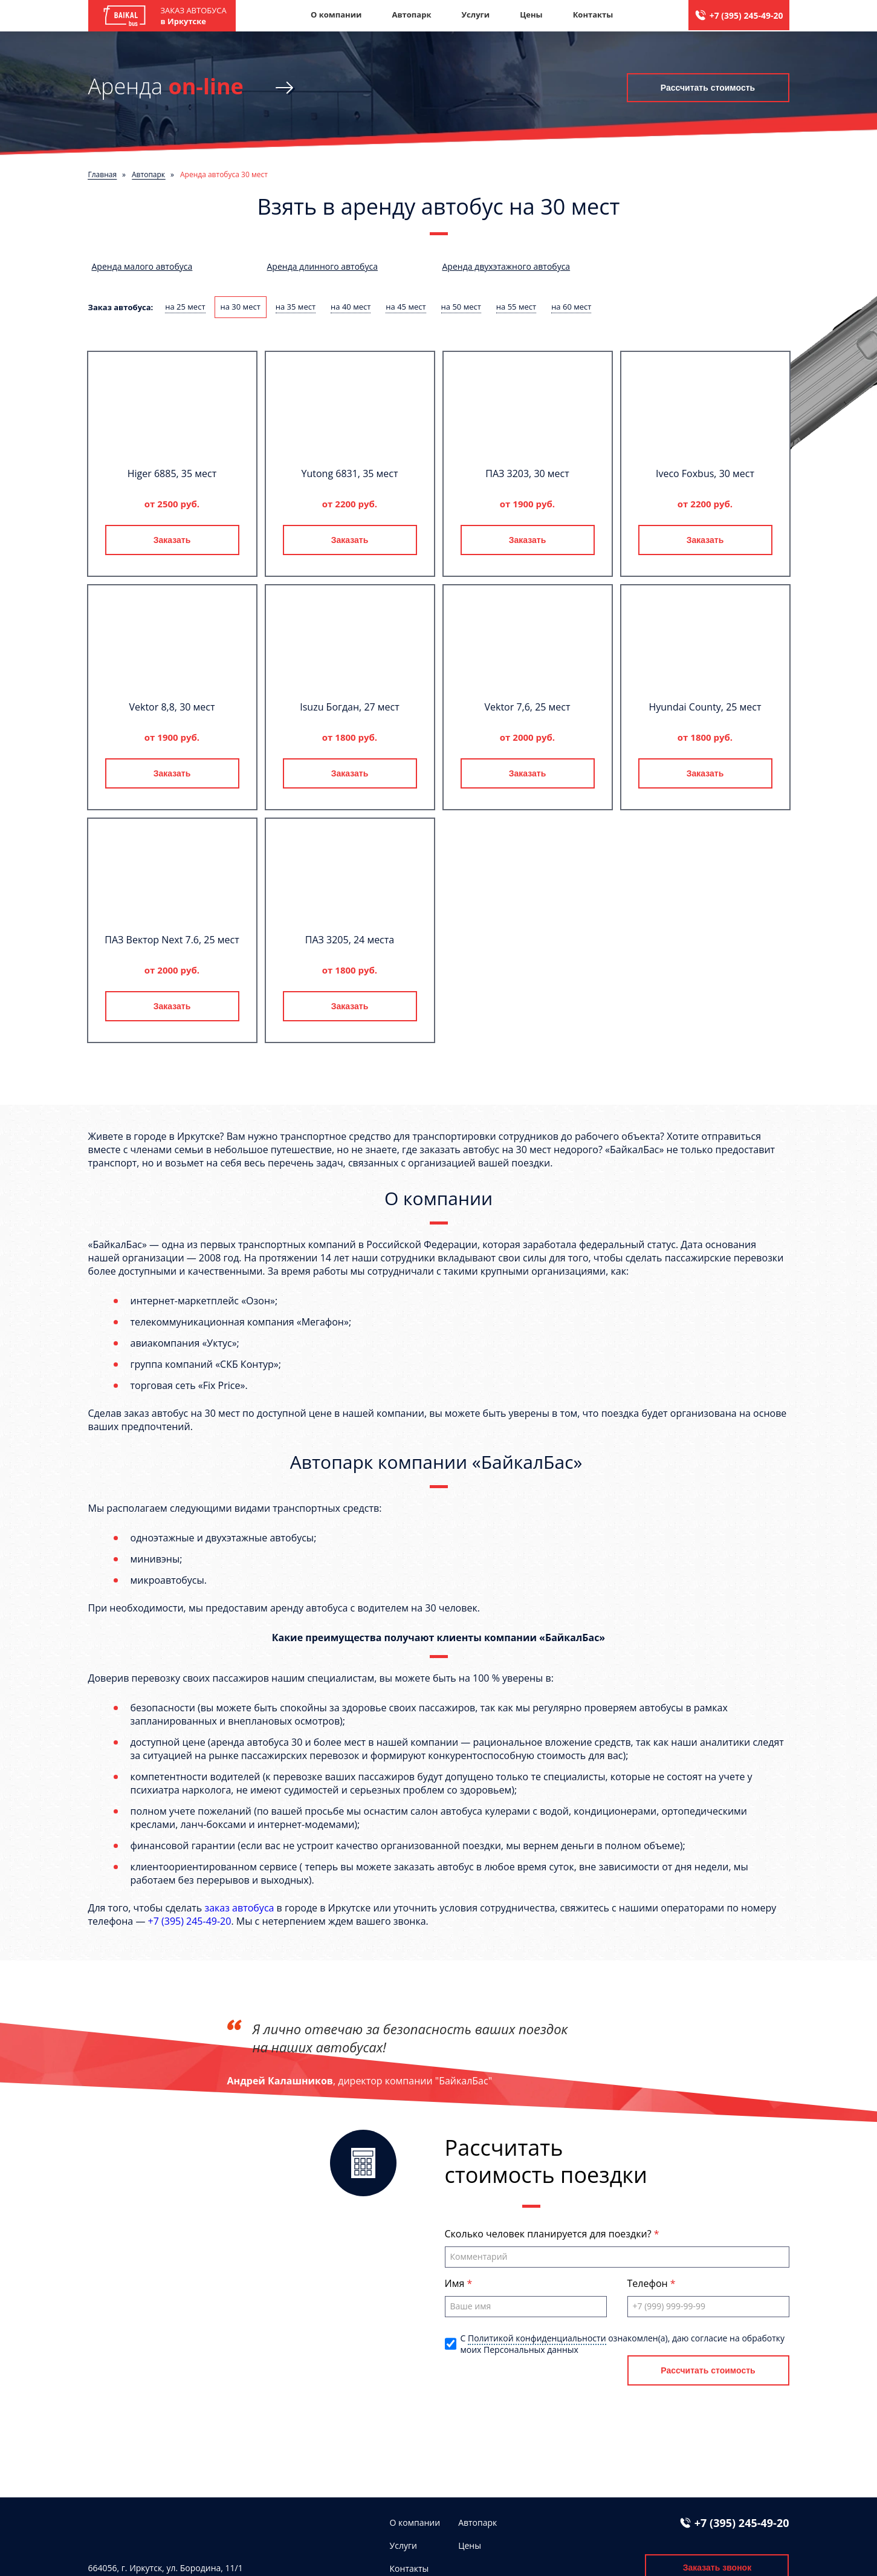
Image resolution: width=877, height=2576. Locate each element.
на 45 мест (406, 306)
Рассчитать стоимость (708, 88)
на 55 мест (516, 306)
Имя (456, 2283)
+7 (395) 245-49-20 (746, 15)
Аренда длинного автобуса (322, 266)
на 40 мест (351, 306)
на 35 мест (296, 306)
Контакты (593, 14)
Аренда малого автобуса (142, 266)
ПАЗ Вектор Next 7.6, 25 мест (172, 939)
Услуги (475, 14)
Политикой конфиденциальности (537, 2338)
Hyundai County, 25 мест (705, 707)
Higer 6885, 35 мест (172, 473)
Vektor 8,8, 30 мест (172, 707)
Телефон (648, 2283)
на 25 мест (185, 306)
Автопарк (411, 14)
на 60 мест (571, 306)
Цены (531, 14)
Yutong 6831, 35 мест (350, 473)
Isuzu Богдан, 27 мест (350, 707)
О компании (336, 14)
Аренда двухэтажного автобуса (506, 266)
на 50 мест (461, 306)
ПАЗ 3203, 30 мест (527, 473)
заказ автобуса (239, 1907)
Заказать (172, 540)
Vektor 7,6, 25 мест (527, 707)
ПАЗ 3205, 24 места (349, 939)
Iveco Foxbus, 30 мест (705, 473)
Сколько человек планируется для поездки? (549, 2233)
